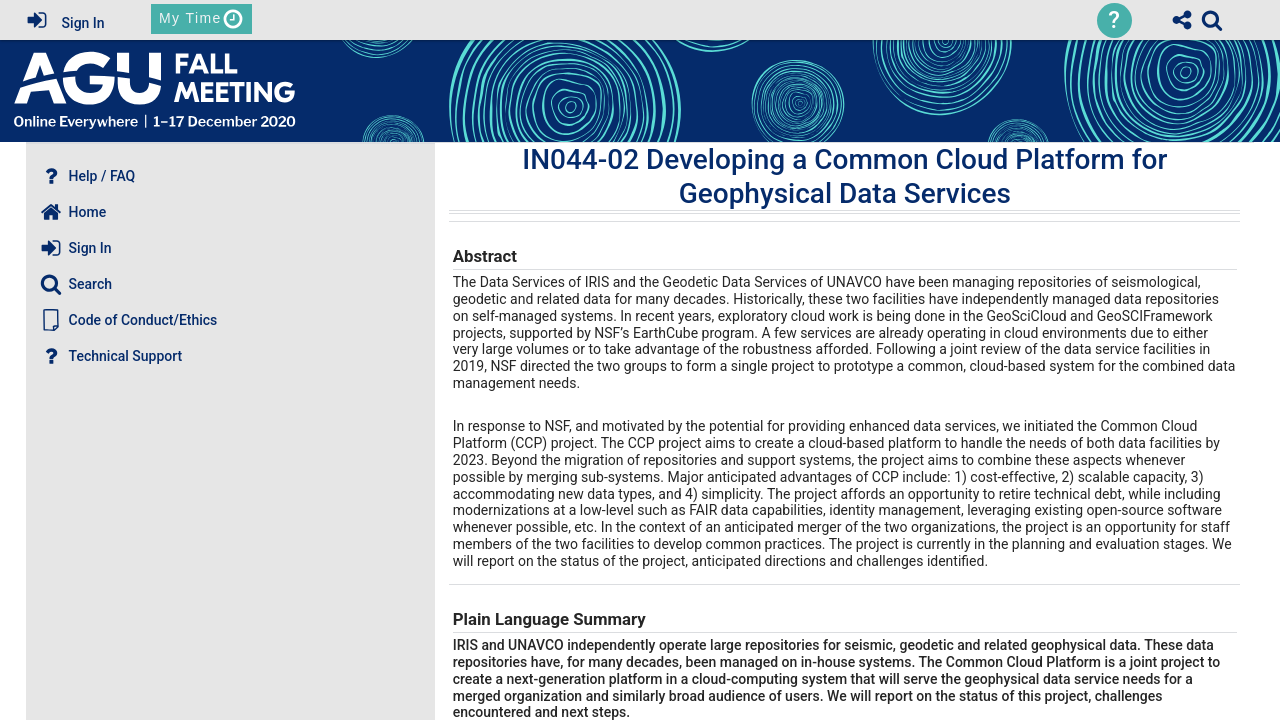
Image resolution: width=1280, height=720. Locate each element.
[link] (1212, 20)
